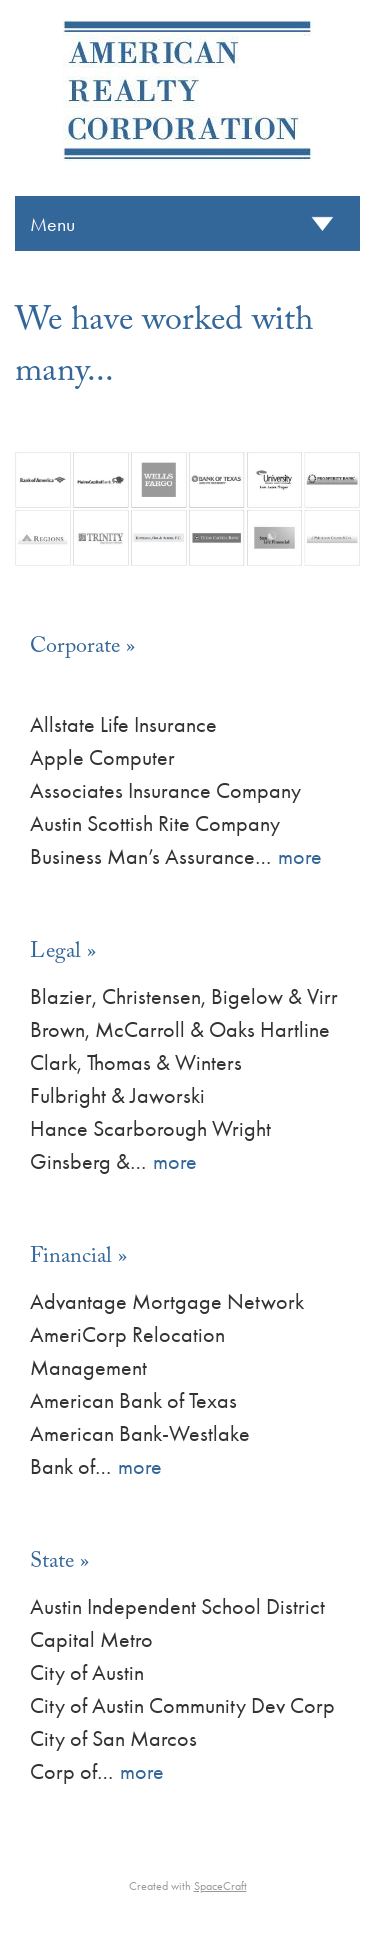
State (52, 1563)
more (300, 857)
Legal (55, 953)
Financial (71, 1258)
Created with (188, 1886)
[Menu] (187, 223)
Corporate (75, 648)
